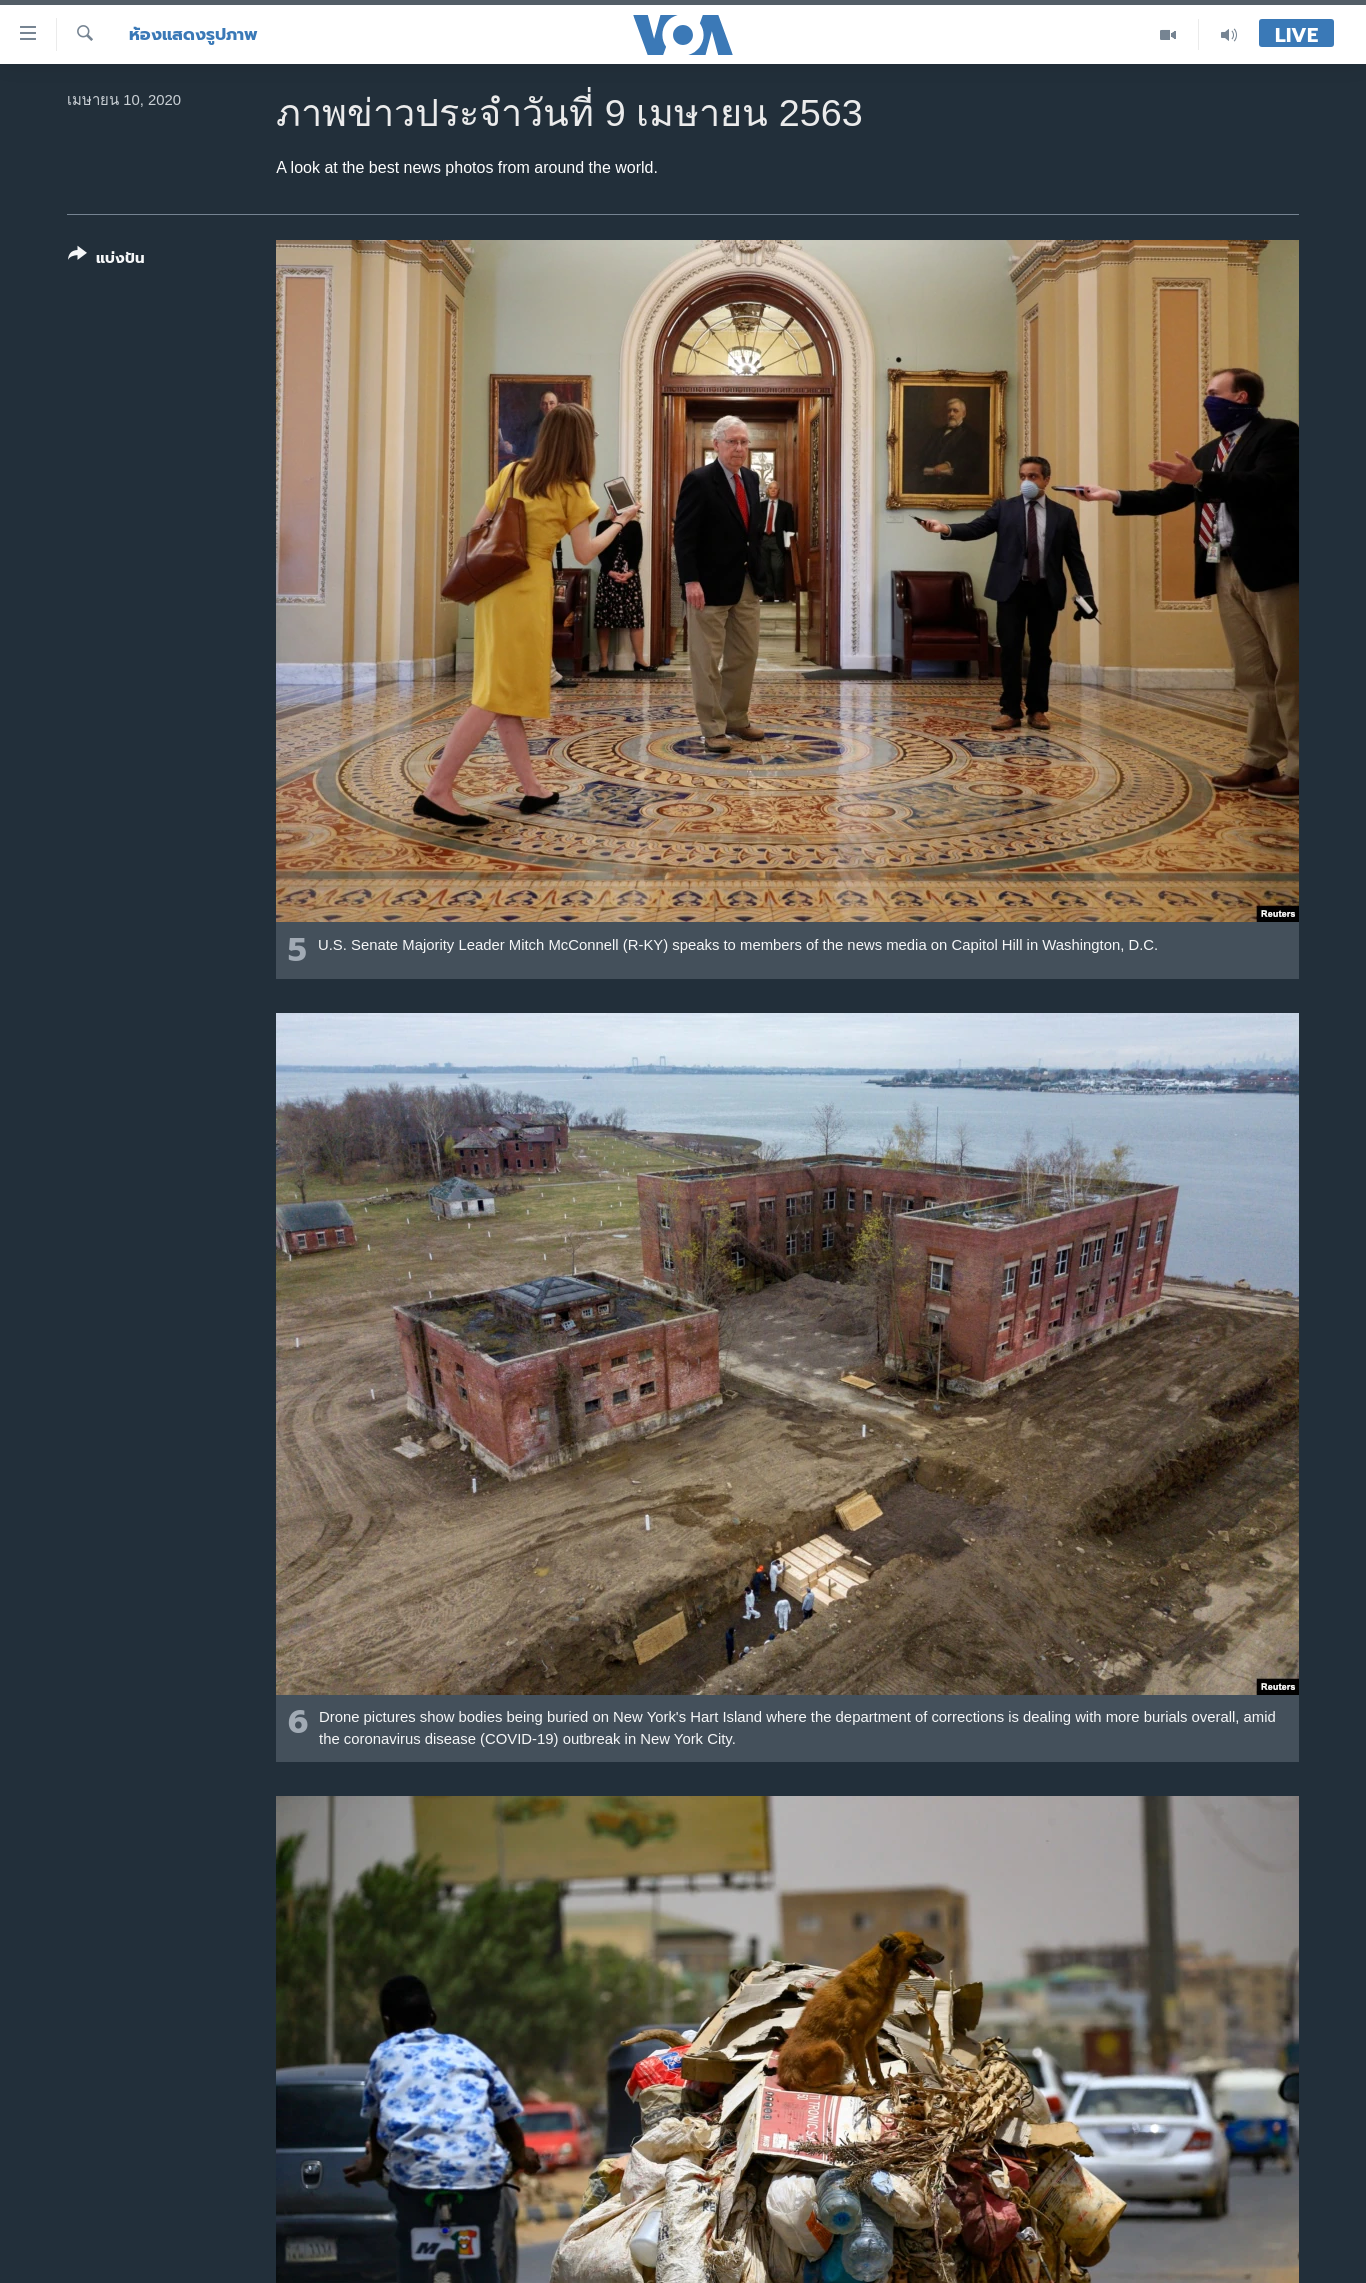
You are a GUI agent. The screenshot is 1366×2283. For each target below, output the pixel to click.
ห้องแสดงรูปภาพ (193, 34)
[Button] (106, 260)
